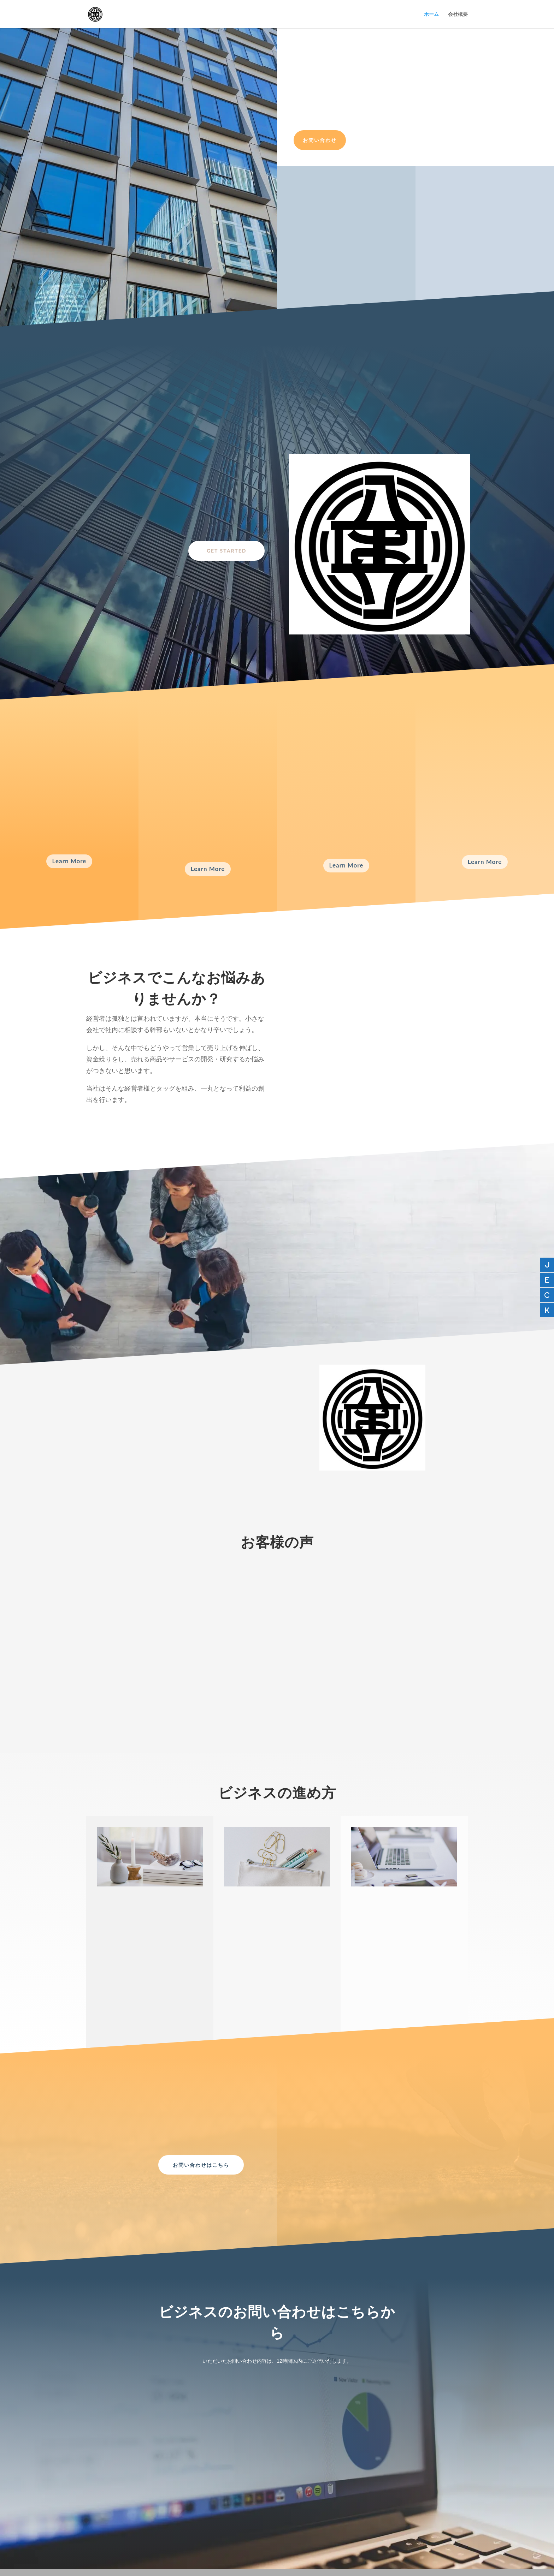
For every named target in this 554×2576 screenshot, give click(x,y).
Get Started (227, 551)
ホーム (431, 14)
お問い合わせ (320, 140)
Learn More (69, 861)
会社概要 (458, 14)
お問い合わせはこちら (201, 2165)
